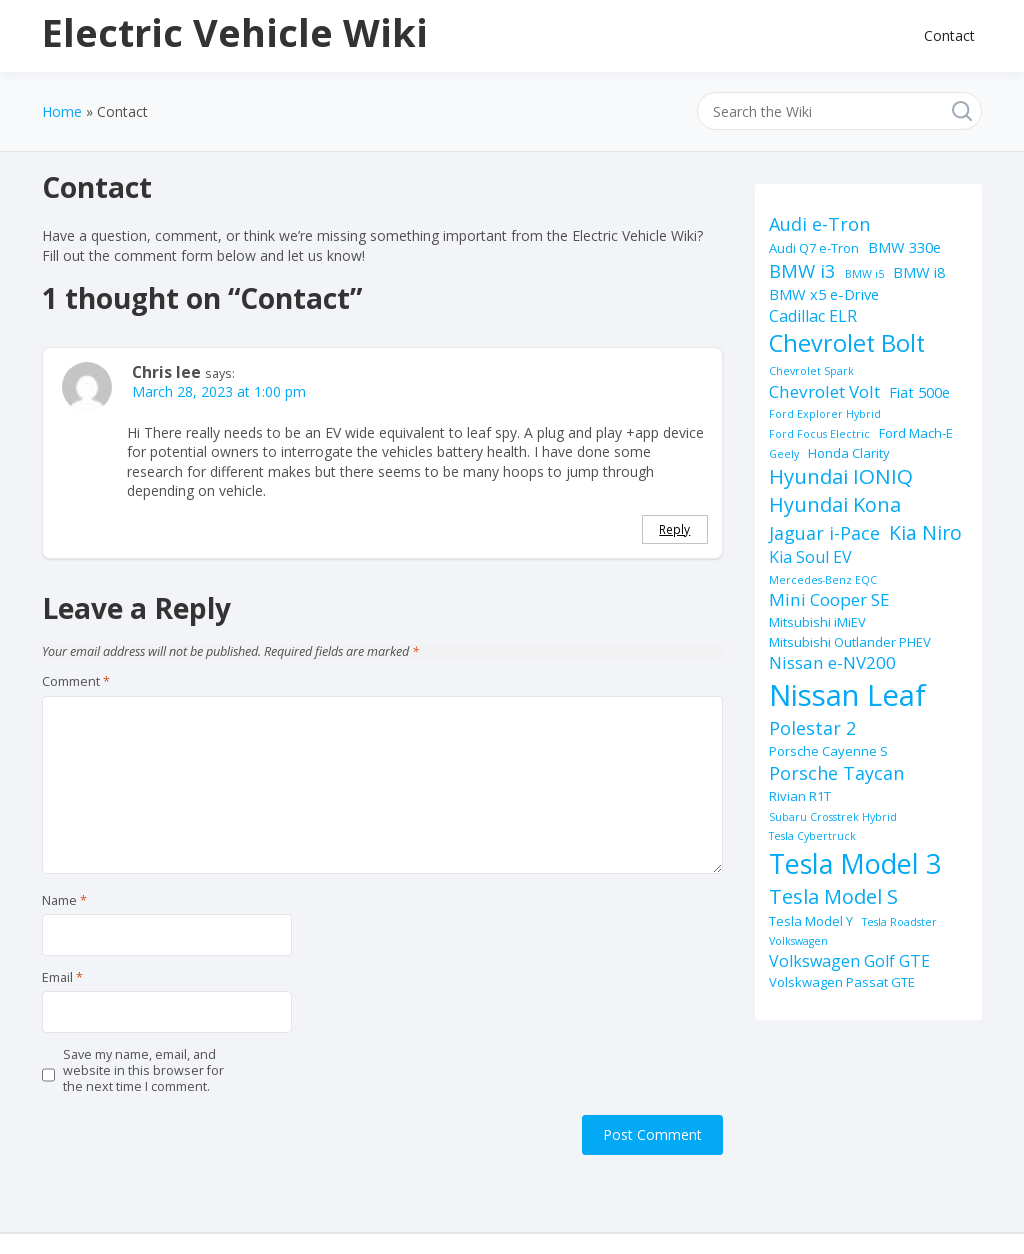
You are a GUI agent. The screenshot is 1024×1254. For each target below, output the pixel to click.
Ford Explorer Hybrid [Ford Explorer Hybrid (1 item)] (825, 414)
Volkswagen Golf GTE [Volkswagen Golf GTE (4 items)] (849, 961)
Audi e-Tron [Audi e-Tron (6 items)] (819, 224)
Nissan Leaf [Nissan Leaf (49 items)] (847, 695)
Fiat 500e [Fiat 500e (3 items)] (919, 392)
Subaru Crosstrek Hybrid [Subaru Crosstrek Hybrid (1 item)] (833, 817)
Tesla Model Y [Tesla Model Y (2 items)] (811, 921)
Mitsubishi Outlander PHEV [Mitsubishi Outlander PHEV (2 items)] (850, 642)
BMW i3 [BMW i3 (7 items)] (802, 270)
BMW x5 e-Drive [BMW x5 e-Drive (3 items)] (824, 294)
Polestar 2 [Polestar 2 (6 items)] (812, 728)
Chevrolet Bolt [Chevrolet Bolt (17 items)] (847, 343)
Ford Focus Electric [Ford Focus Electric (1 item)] (819, 434)
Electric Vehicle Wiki (235, 32)
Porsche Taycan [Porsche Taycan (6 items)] (836, 773)
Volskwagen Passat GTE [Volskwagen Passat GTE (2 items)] (842, 982)
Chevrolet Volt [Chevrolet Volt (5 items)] (824, 391)
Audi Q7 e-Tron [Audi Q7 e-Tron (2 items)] (814, 248)
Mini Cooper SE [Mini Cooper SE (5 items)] (829, 599)
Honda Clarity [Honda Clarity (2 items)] (849, 453)
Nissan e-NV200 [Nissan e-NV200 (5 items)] (832, 662)
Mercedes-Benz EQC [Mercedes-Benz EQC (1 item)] (823, 580)
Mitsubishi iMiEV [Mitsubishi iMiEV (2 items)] (817, 622)
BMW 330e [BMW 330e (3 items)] (904, 247)
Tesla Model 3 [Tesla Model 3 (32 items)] (855, 863)
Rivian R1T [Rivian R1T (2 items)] (800, 796)
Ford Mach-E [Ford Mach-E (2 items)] (916, 433)
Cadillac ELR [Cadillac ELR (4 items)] (813, 316)
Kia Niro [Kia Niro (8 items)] (925, 532)
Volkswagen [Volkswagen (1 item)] (798, 941)
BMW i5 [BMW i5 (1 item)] (864, 274)
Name (64, 901)
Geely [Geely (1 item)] (784, 454)
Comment (76, 682)
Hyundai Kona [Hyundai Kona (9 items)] (835, 504)
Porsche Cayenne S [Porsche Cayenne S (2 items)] (828, 751)
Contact (949, 35)
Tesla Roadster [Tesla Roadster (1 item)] (899, 922)
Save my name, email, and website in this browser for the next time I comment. (143, 1071)
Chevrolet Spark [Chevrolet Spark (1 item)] (811, 371)
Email (62, 978)
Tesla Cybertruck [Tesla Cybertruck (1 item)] (812, 836)
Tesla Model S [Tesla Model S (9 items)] (833, 896)
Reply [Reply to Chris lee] (674, 529)
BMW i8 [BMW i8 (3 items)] (919, 272)
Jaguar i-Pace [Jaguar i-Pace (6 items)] (824, 533)
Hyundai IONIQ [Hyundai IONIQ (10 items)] (841, 476)
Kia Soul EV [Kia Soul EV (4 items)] (810, 557)
